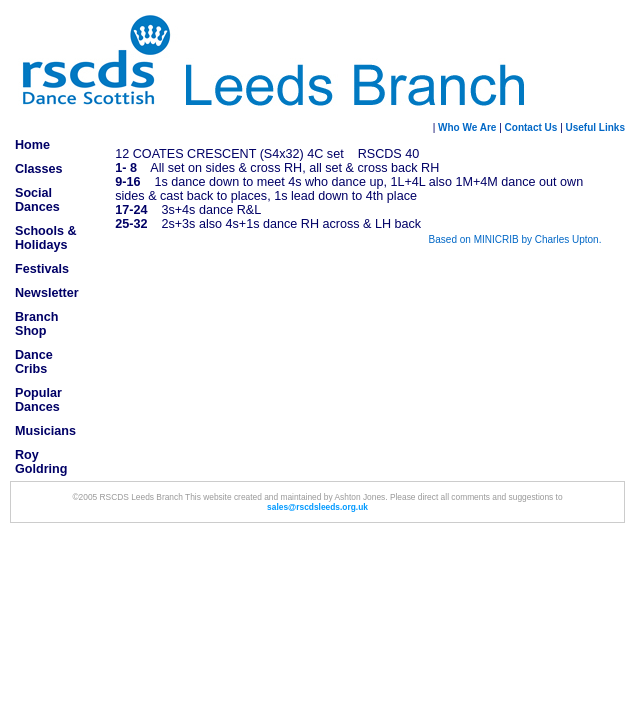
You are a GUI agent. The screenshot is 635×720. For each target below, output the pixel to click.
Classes (39, 169)
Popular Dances (38, 400)
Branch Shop (36, 324)
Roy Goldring (41, 462)
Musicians (45, 431)
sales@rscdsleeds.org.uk (317, 507)
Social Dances (37, 200)
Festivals (42, 269)
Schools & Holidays (46, 238)
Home (32, 145)
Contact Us (531, 127)
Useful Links (594, 127)
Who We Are (467, 127)
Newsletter (47, 293)
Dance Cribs (34, 362)
